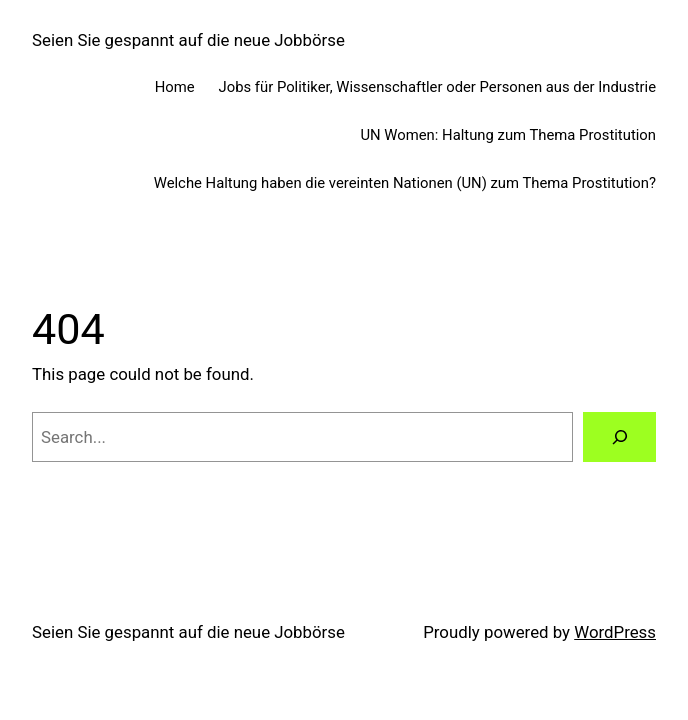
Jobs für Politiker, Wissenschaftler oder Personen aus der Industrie (437, 87)
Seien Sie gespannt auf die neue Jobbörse (188, 40)
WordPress (615, 632)
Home (175, 87)
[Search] (619, 437)
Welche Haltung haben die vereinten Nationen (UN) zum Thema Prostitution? (405, 183)
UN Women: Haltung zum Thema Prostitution (508, 135)
